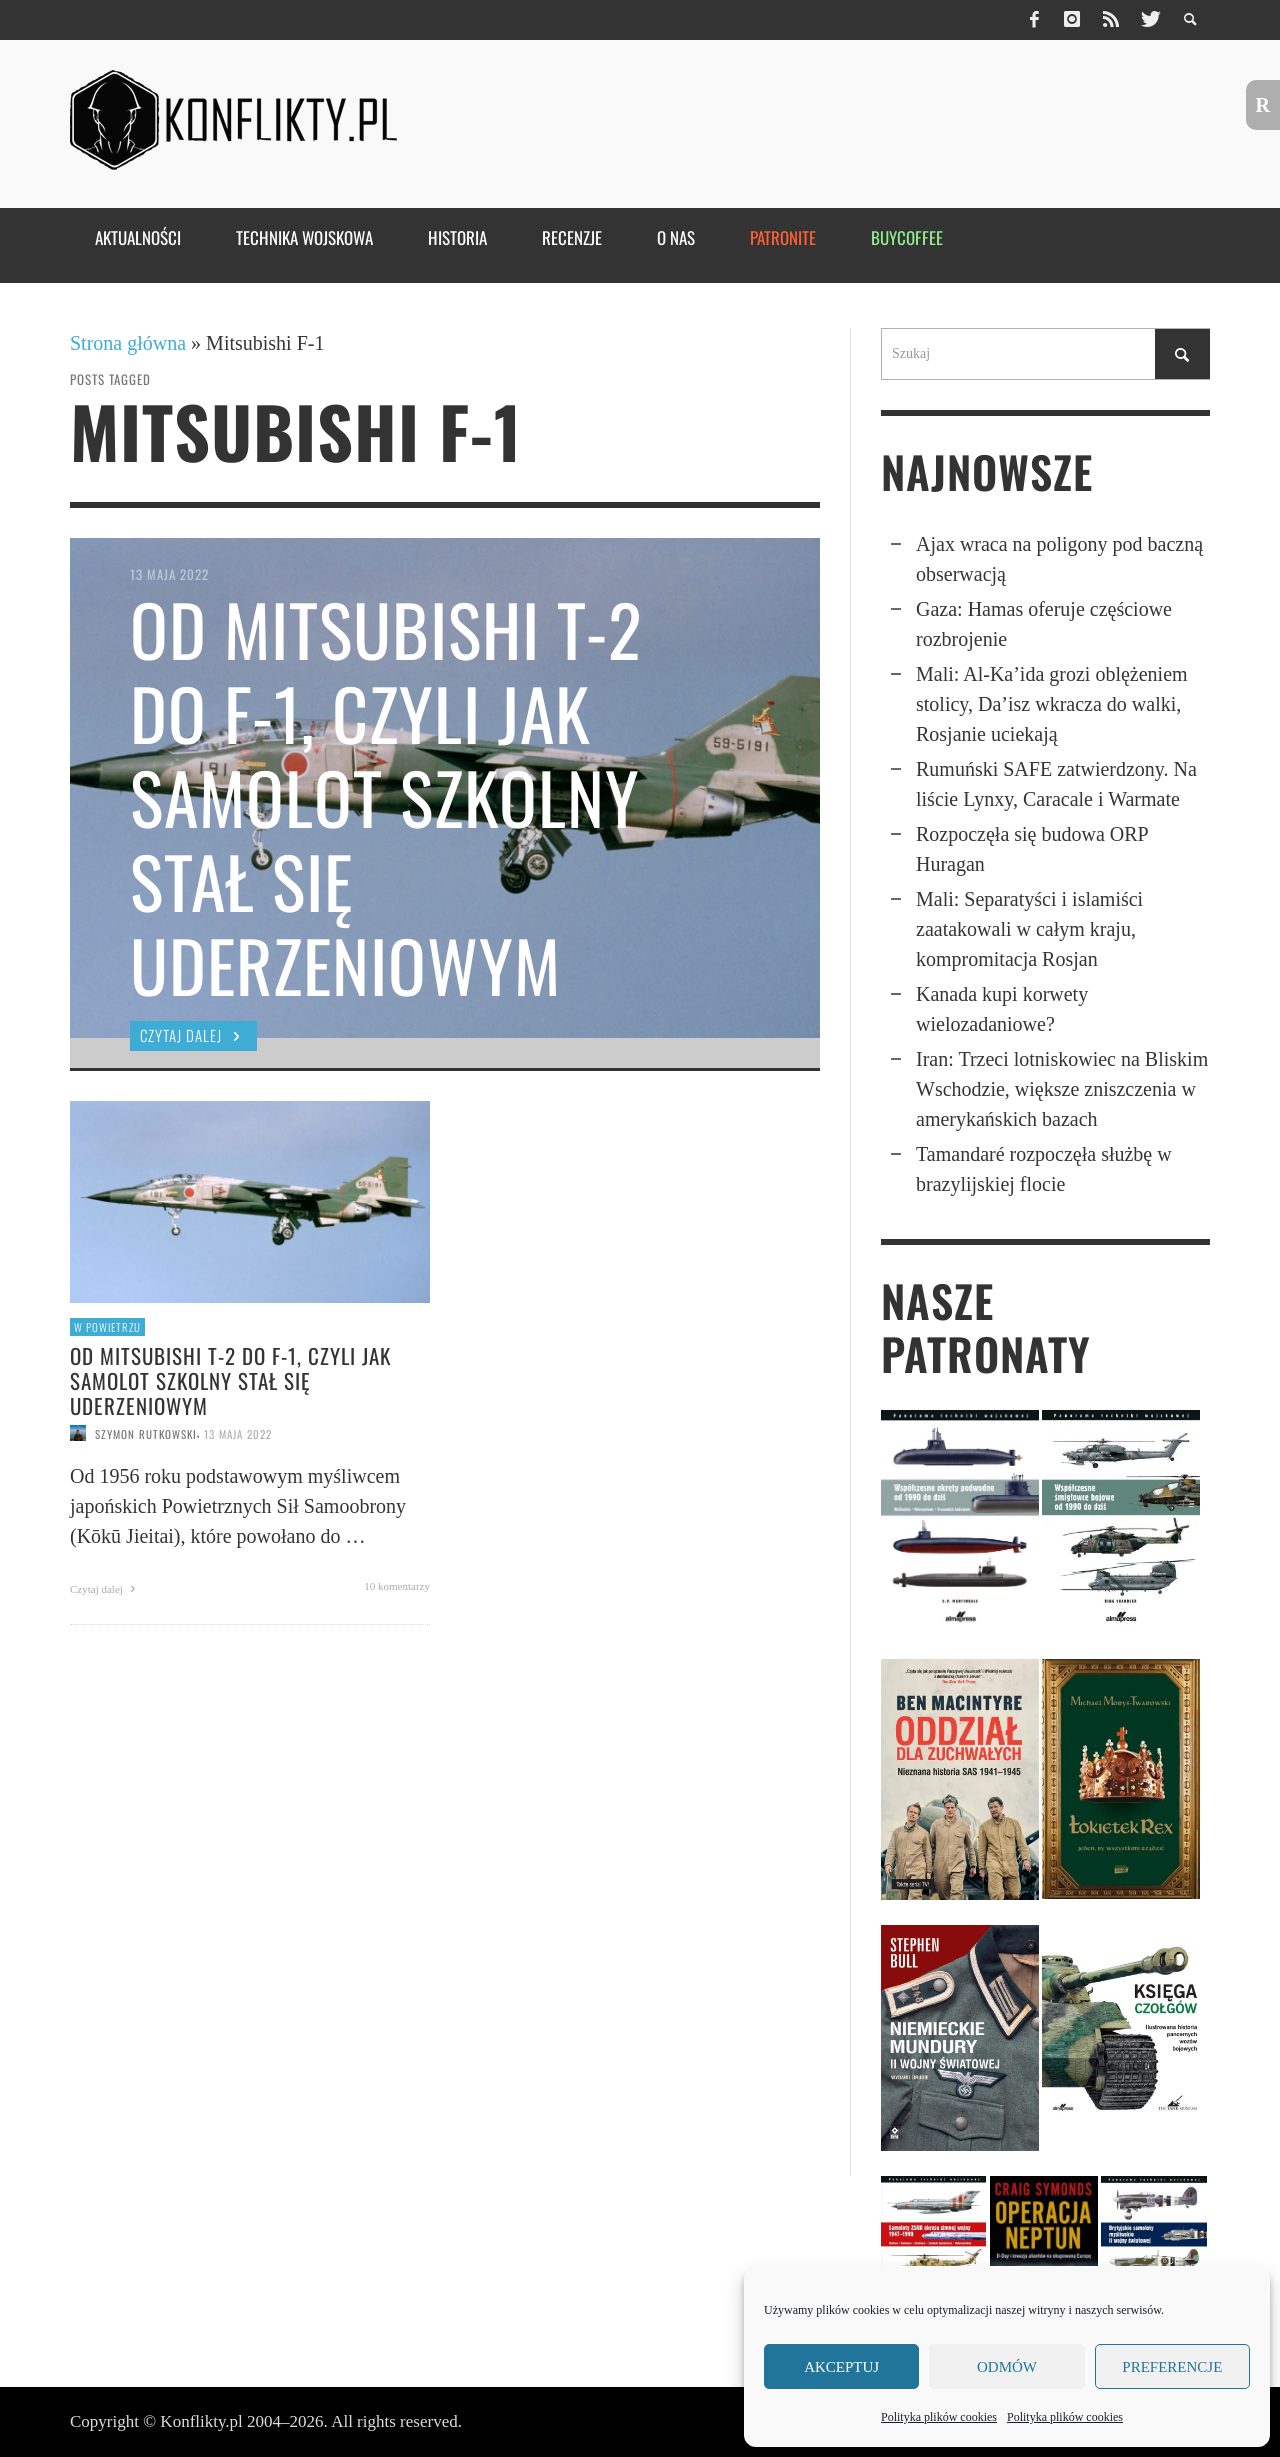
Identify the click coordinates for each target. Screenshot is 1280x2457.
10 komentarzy (397, 1586)
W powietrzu (107, 1327)
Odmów (1007, 2367)
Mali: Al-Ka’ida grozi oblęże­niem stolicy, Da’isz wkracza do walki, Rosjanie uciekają (1052, 704)
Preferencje (1172, 2367)
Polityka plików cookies (939, 2417)
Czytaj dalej (105, 1589)
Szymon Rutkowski (146, 1433)
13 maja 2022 (238, 1433)
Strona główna (128, 343)
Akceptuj (841, 2367)
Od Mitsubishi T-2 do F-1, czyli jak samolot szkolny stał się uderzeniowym (230, 1380)
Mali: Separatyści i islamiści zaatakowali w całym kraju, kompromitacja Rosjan (1029, 929)
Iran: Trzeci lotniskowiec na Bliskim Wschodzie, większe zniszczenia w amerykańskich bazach (1062, 1089)
